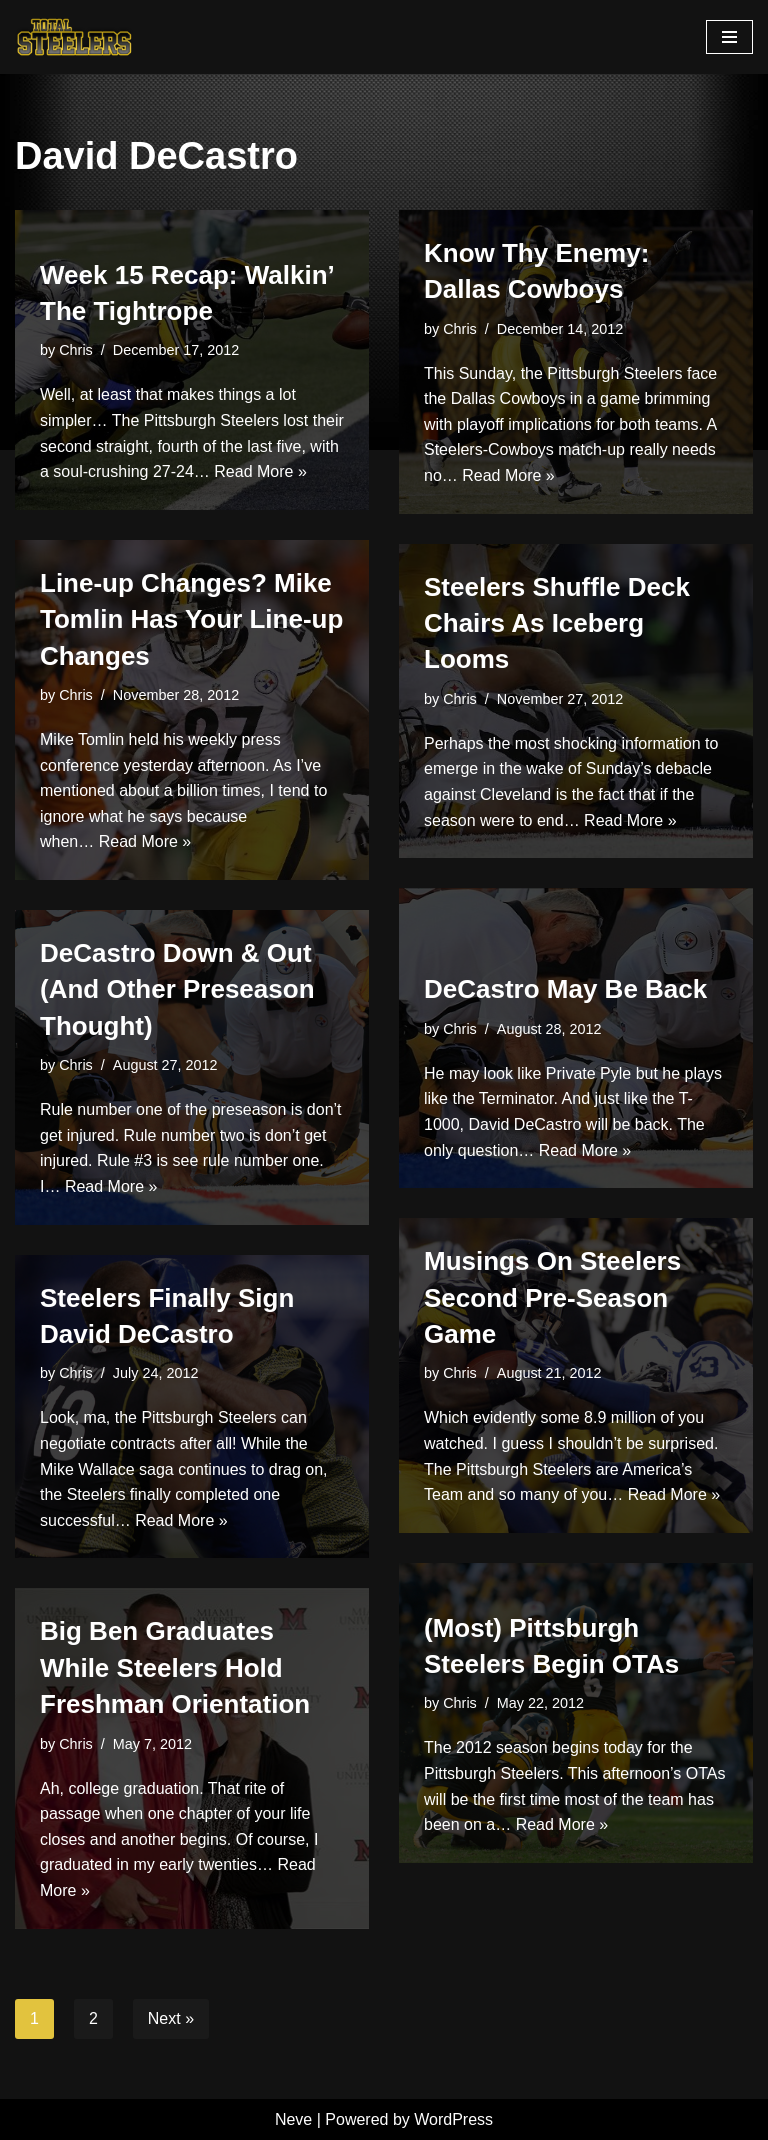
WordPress (453, 2119)
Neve (293, 2119)
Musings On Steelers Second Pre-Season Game (552, 1297)
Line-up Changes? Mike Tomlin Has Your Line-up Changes (191, 619)
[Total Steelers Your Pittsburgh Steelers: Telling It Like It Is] (75, 37)
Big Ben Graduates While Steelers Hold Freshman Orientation (175, 1667)
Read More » (260, 471)
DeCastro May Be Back (565, 989)
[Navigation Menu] (729, 37)
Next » (171, 2018)
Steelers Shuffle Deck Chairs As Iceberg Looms (557, 623)
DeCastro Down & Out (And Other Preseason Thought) (177, 989)
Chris (76, 350)
